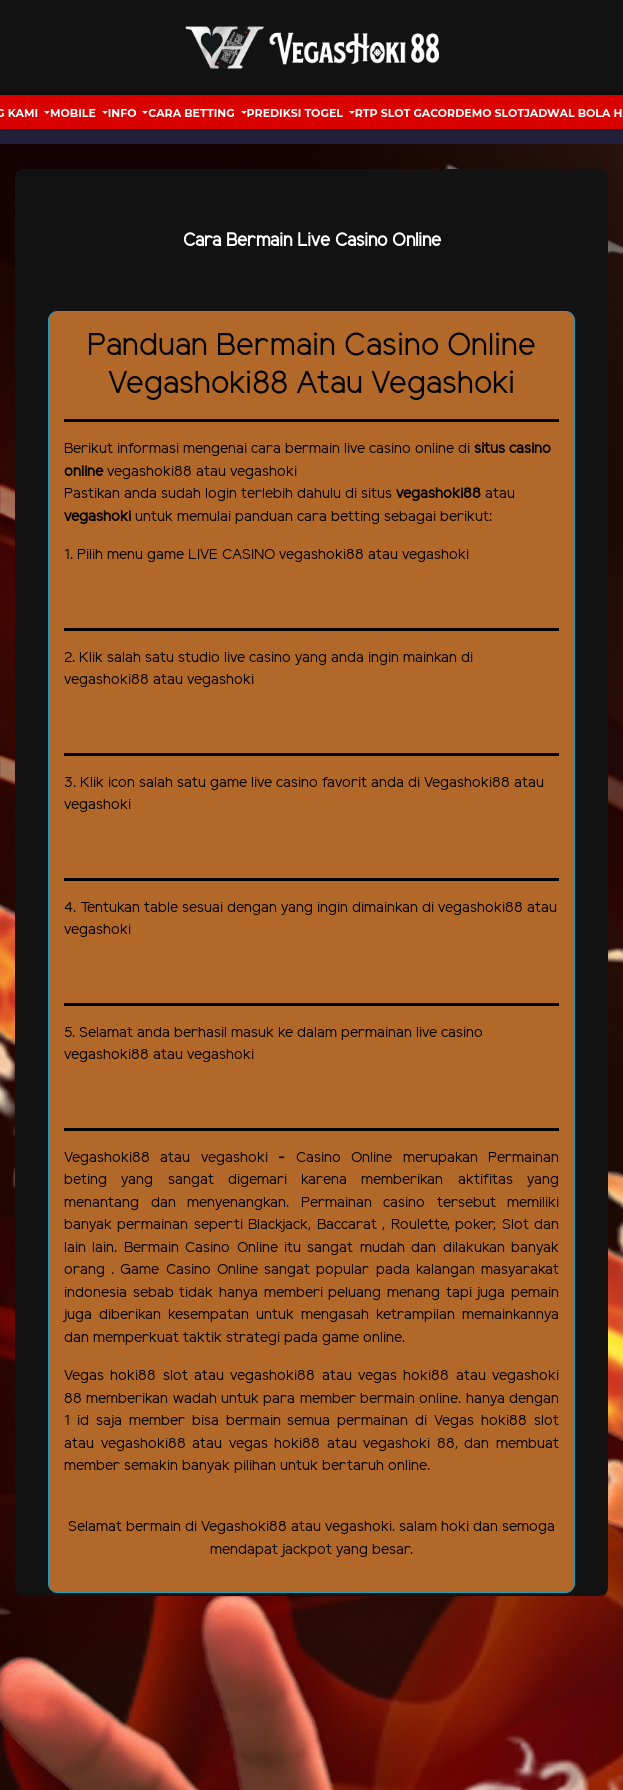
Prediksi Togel (296, 113)
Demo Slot (489, 113)
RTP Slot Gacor (405, 113)
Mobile (74, 113)
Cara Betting (192, 113)
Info (124, 113)
